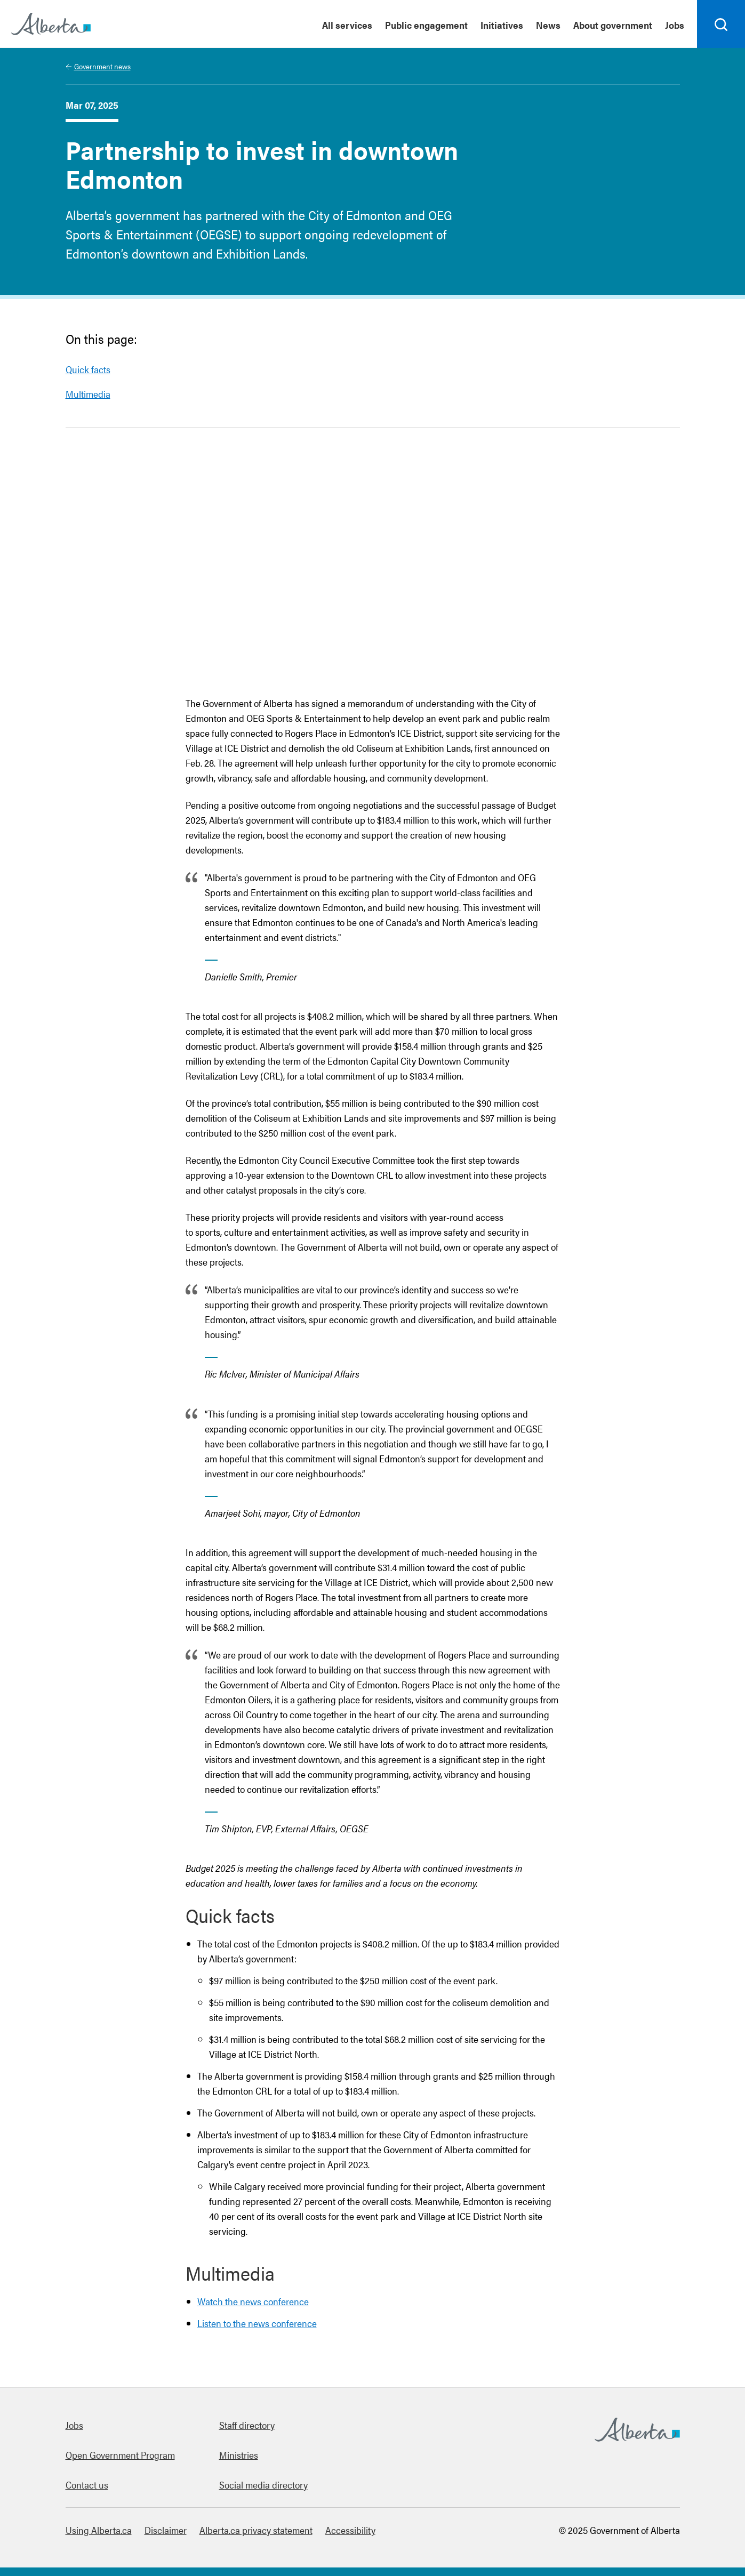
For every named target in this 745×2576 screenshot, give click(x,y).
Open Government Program (120, 2454)
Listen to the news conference (257, 2323)
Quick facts (88, 369)
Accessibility (350, 2530)
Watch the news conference (253, 2301)
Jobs (74, 2425)
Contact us (87, 2484)
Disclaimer (166, 2530)
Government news (102, 66)
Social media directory (263, 2484)
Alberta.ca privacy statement (256, 2530)
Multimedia (88, 393)
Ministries (238, 2454)
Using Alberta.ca (99, 2530)
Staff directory (247, 2425)
